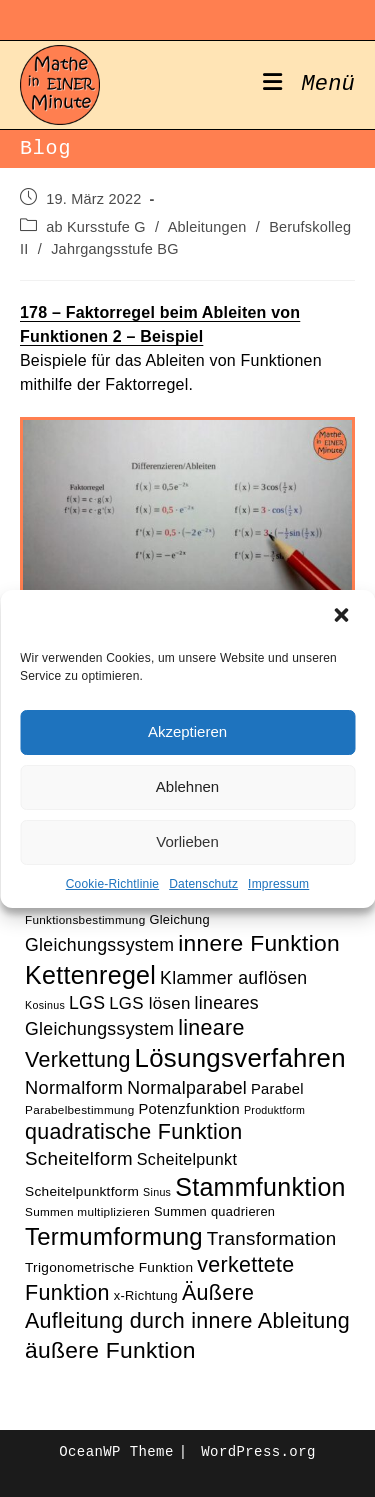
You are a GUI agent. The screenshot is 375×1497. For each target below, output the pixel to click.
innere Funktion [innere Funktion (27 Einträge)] (259, 943)
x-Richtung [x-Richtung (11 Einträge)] (146, 1295)
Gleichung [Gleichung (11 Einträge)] (179, 919)
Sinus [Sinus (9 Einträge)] (157, 1192)
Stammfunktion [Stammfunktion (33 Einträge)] (260, 1187)
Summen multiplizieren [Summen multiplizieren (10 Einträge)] (87, 1211)
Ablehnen (187, 786)
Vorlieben (187, 841)
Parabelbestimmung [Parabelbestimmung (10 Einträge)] (79, 1109)
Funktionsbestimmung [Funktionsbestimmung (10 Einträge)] (85, 919)
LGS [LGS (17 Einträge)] (87, 1003)
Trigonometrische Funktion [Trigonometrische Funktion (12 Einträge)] (109, 1267)
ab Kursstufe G (96, 227)
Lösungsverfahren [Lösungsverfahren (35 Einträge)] (240, 1058)
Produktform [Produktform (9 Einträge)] (274, 1110)
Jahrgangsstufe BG (115, 249)
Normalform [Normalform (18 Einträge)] (74, 1087)
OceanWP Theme (116, 1452)
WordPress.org (258, 1452)
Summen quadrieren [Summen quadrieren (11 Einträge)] (214, 1211)
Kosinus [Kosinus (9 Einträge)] (45, 1005)
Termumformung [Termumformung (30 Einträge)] (114, 1236)
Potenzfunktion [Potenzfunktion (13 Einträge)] (189, 1109)
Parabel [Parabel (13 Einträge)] (277, 1089)
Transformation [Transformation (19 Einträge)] (272, 1238)
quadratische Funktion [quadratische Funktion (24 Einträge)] (134, 1132)
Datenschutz (203, 884)
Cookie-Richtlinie (112, 884)
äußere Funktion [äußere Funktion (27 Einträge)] (110, 1350)
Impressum (278, 884)
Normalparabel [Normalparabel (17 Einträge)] (187, 1088)
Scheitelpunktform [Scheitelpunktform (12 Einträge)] (82, 1191)
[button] (343, 617)
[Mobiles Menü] (309, 85)
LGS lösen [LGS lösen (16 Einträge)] (150, 1003)
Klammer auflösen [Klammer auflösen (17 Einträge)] (233, 978)
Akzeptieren (187, 731)
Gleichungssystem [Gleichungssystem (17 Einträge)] (99, 945)
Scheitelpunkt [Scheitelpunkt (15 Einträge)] (187, 1159)
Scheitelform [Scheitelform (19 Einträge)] (79, 1158)
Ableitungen (207, 227)
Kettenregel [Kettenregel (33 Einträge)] (90, 975)
